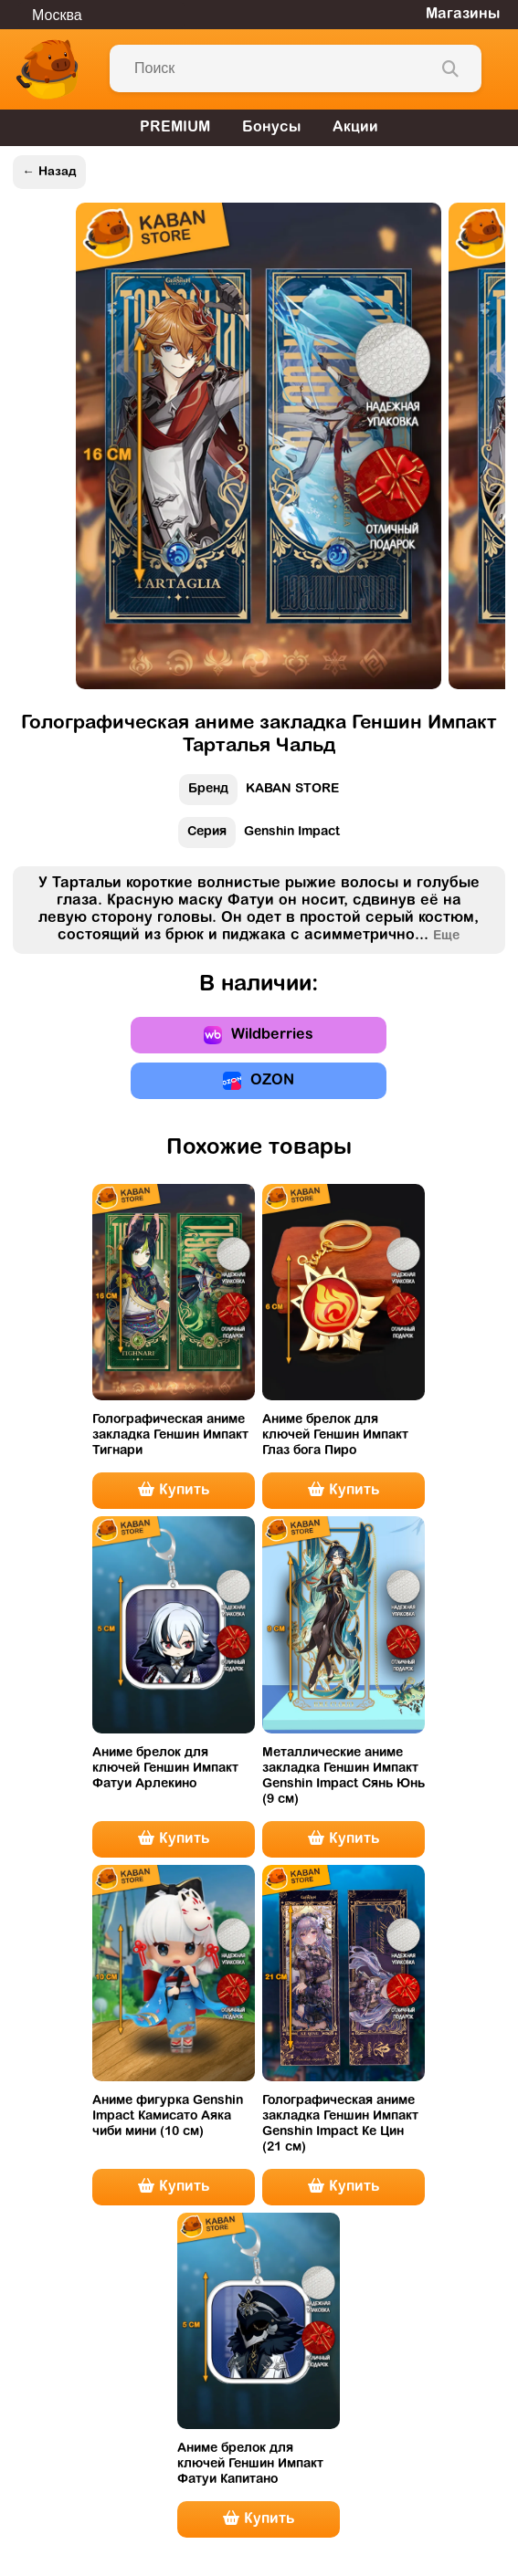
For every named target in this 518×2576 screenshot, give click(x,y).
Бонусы (271, 127)
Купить (173, 1490)
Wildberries (258, 1035)
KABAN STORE (259, 793)
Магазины (463, 14)
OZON (258, 1081)
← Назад (49, 172)
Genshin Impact (259, 836)
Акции (355, 127)
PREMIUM (175, 127)
